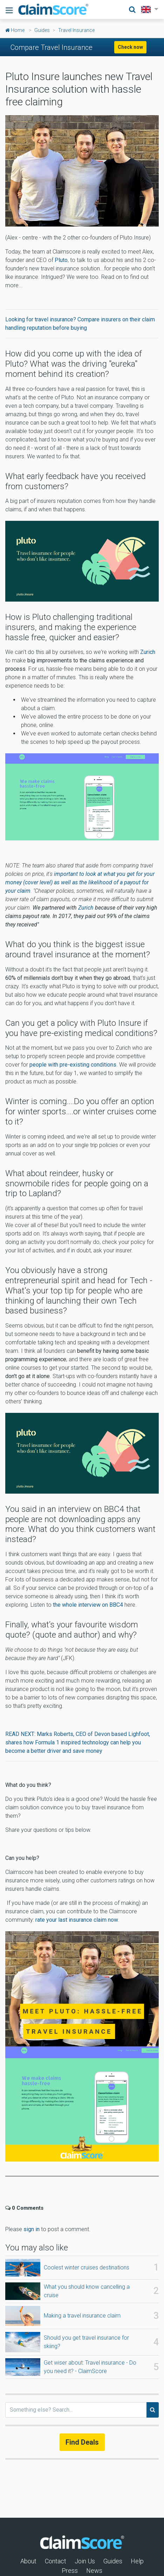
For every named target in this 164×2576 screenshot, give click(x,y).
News (94, 2570)
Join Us (85, 2561)
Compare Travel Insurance (52, 47)
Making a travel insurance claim (82, 2315)
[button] (148, 9)
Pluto (61, 260)
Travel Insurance (76, 30)
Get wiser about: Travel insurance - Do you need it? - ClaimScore (90, 2366)
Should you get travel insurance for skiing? (86, 2341)
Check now (130, 47)
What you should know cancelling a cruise (87, 2291)
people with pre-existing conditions (72, 1064)
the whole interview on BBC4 (88, 1604)
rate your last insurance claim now (76, 1919)
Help (137, 2561)
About (28, 2561)
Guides (42, 30)
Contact (55, 2561)
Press (70, 2570)
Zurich (147, 652)
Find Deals (82, 2442)
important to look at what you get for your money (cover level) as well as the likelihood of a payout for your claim (80, 882)
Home (15, 30)
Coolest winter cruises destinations (86, 2267)
